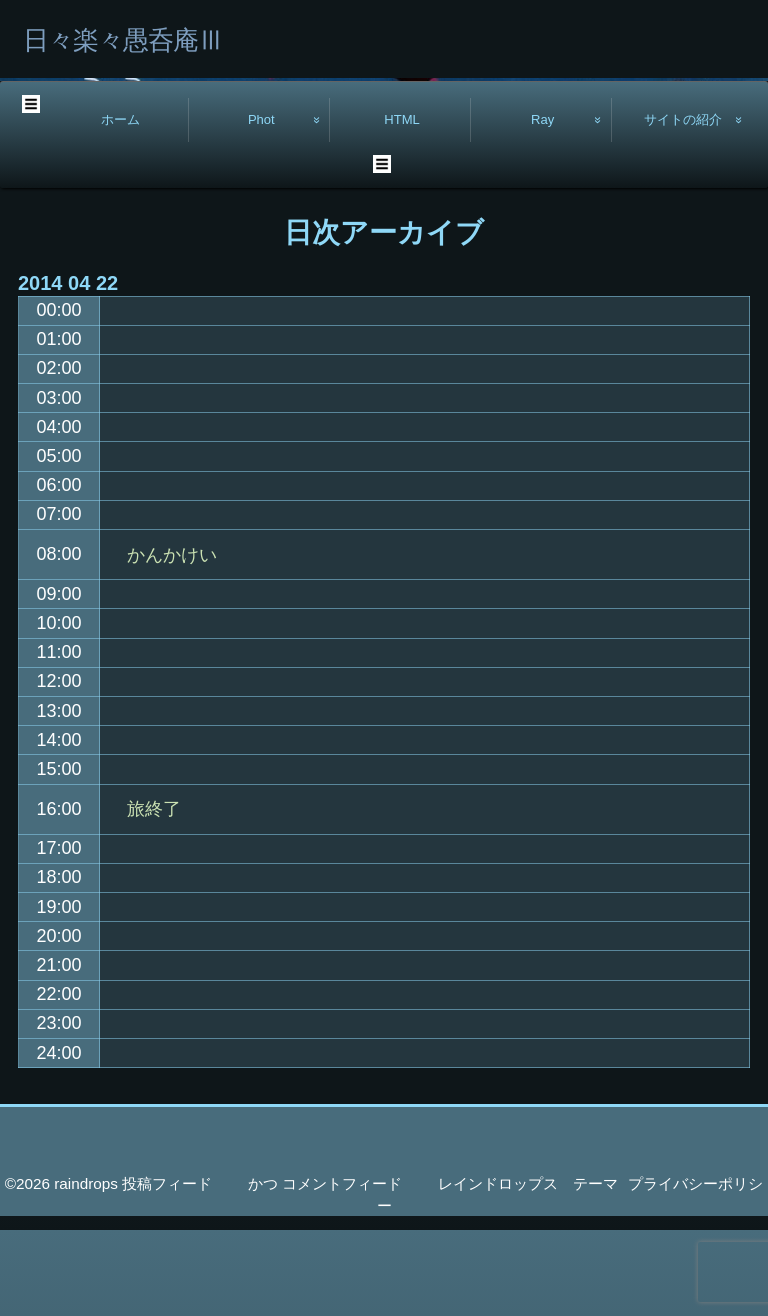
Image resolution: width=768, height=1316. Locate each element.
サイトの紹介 (683, 205)
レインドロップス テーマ (528, 1269)
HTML (402, 205)
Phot (261, 205)
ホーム (120, 205)
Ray (542, 205)
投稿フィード (167, 1269)
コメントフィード (342, 1269)
